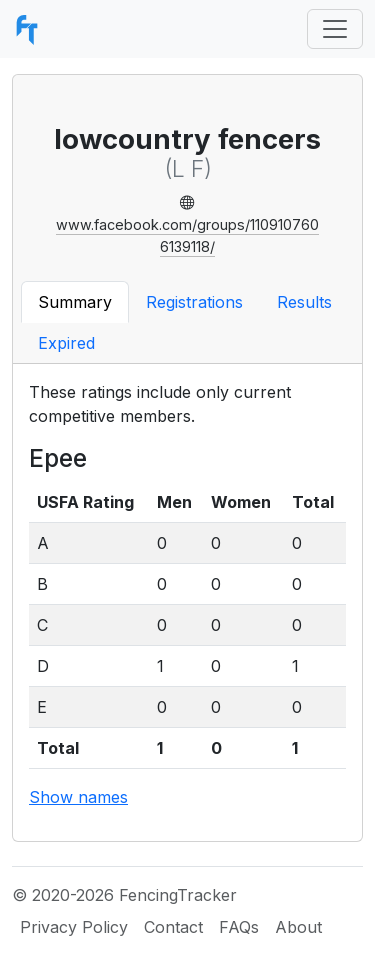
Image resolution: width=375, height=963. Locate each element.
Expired (66, 343)
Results (304, 302)
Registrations (194, 302)
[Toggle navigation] (335, 29)
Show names (78, 797)
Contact (173, 927)
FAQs (239, 927)
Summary (75, 302)
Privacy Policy (74, 927)
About (298, 927)
